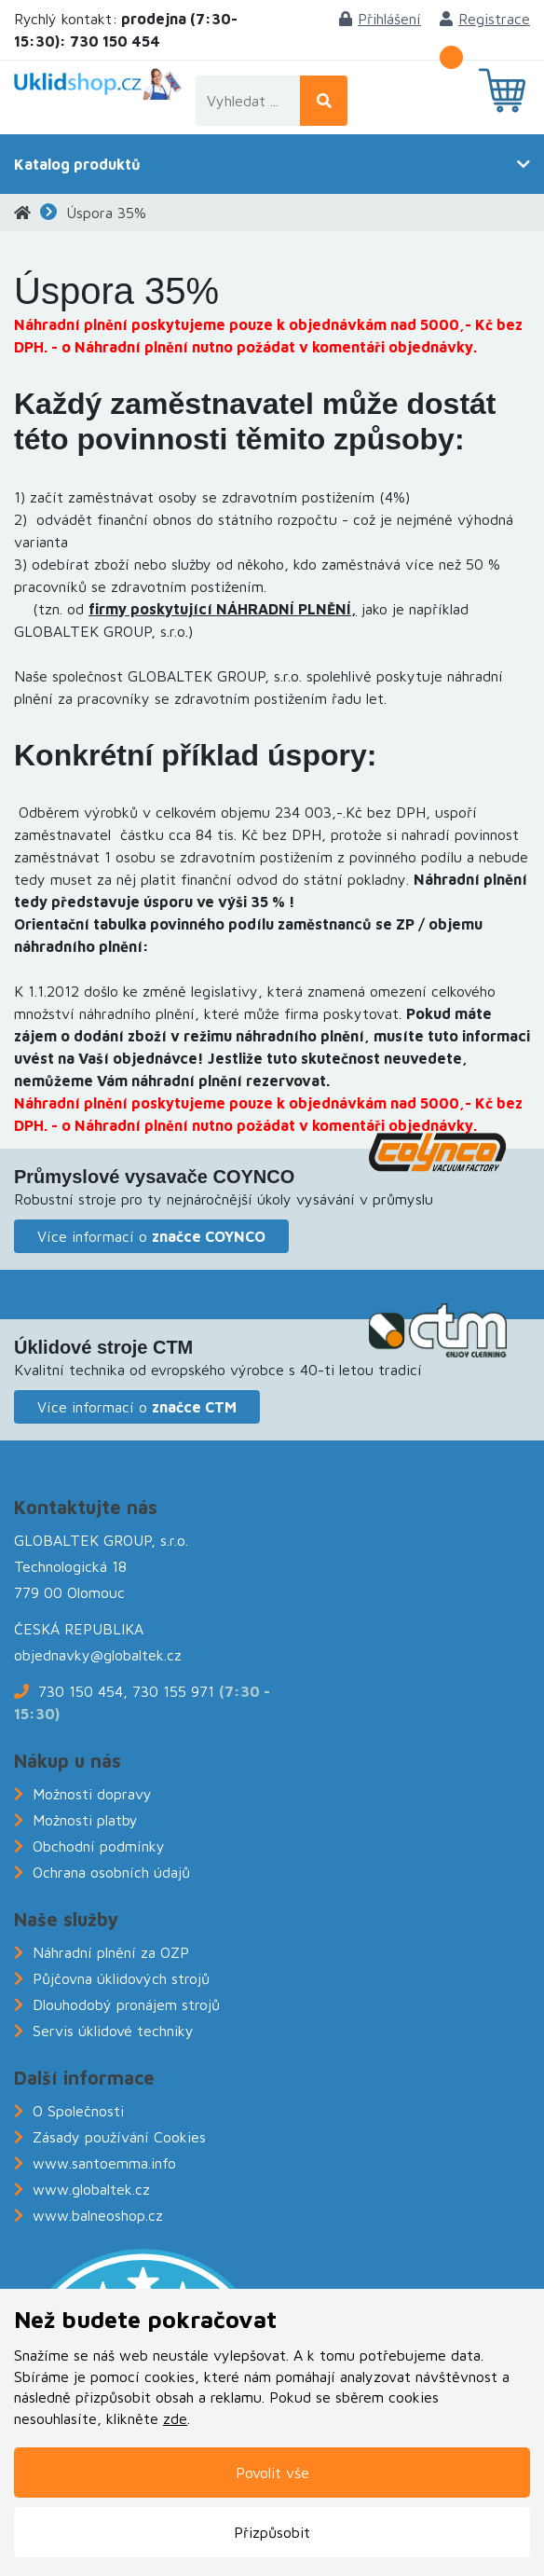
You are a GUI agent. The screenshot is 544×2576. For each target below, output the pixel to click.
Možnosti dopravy (92, 1793)
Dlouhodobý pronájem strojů (126, 2004)
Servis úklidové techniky (113, 2030)
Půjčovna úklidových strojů (121, 1978)
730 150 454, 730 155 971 (126, 1691)
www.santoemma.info (104, 2163)
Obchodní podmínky (99, 1846)
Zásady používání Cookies (119, 2136)
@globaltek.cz (136, 1654)
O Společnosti (78, 2110)
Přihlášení (380, 18)
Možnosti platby (85, 1819)
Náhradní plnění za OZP (111, 1952)
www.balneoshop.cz (98, 2215)
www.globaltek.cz (91, 2189)
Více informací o (151, 1236)
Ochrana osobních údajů (111, 1872)
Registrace (485, 18)
